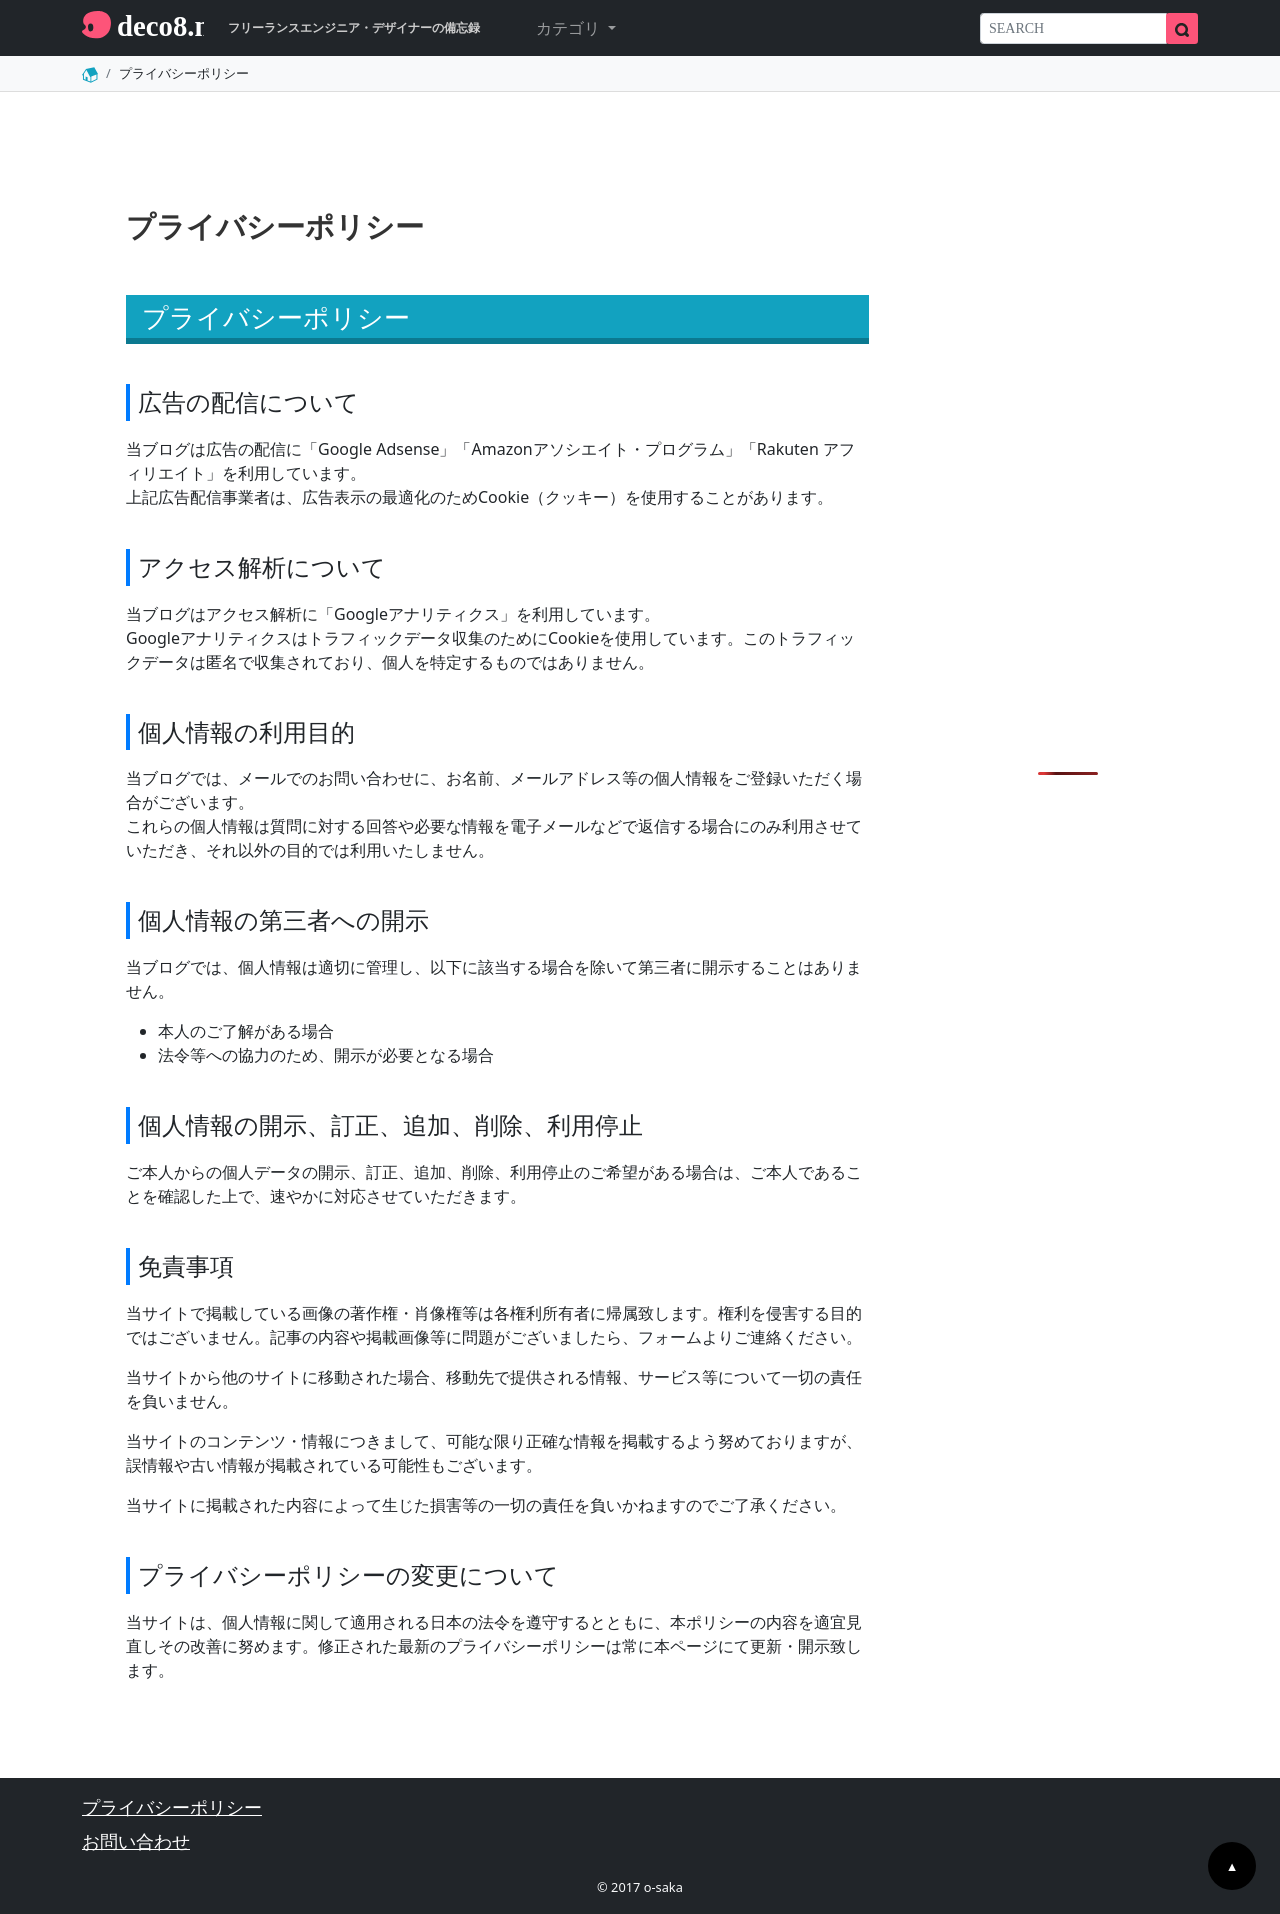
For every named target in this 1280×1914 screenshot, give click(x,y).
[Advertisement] (1067, 440)
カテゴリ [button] (570, 28)
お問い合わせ (136, 1841)
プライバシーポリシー (172, 1807)
